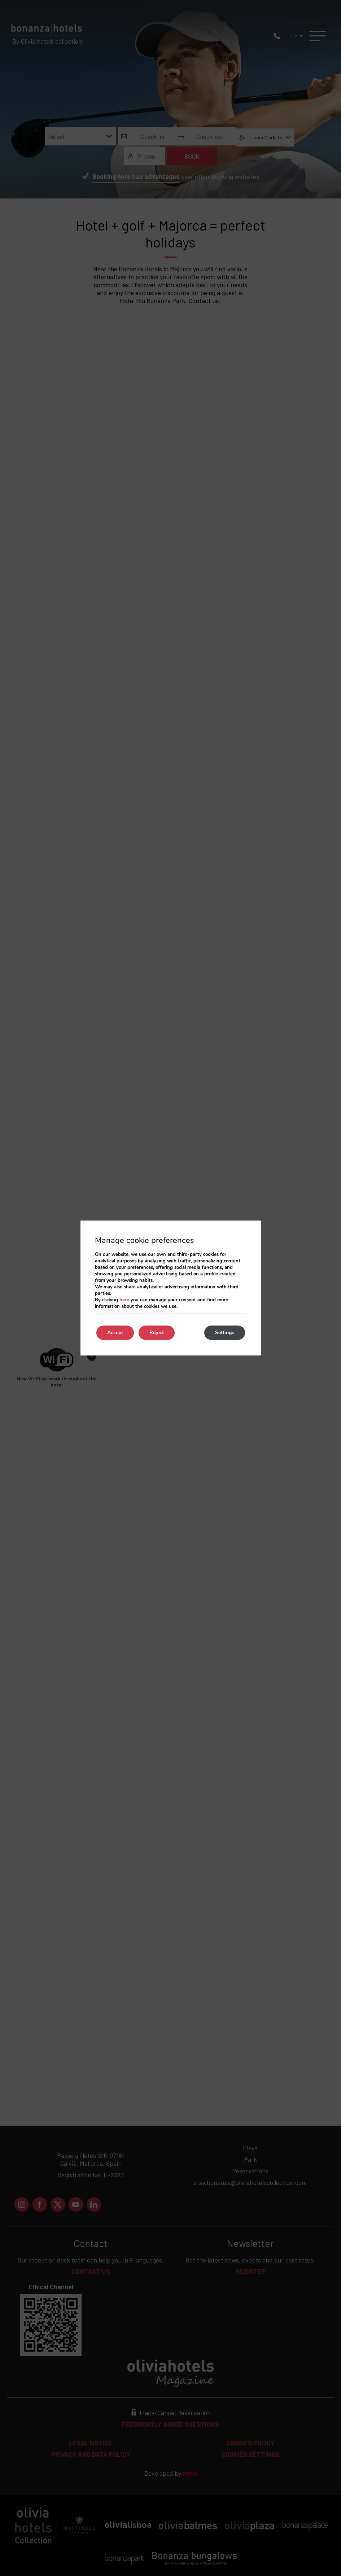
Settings (224, 1332)
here (124, 1300)
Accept (115, 1332)
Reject (156, 1332)
